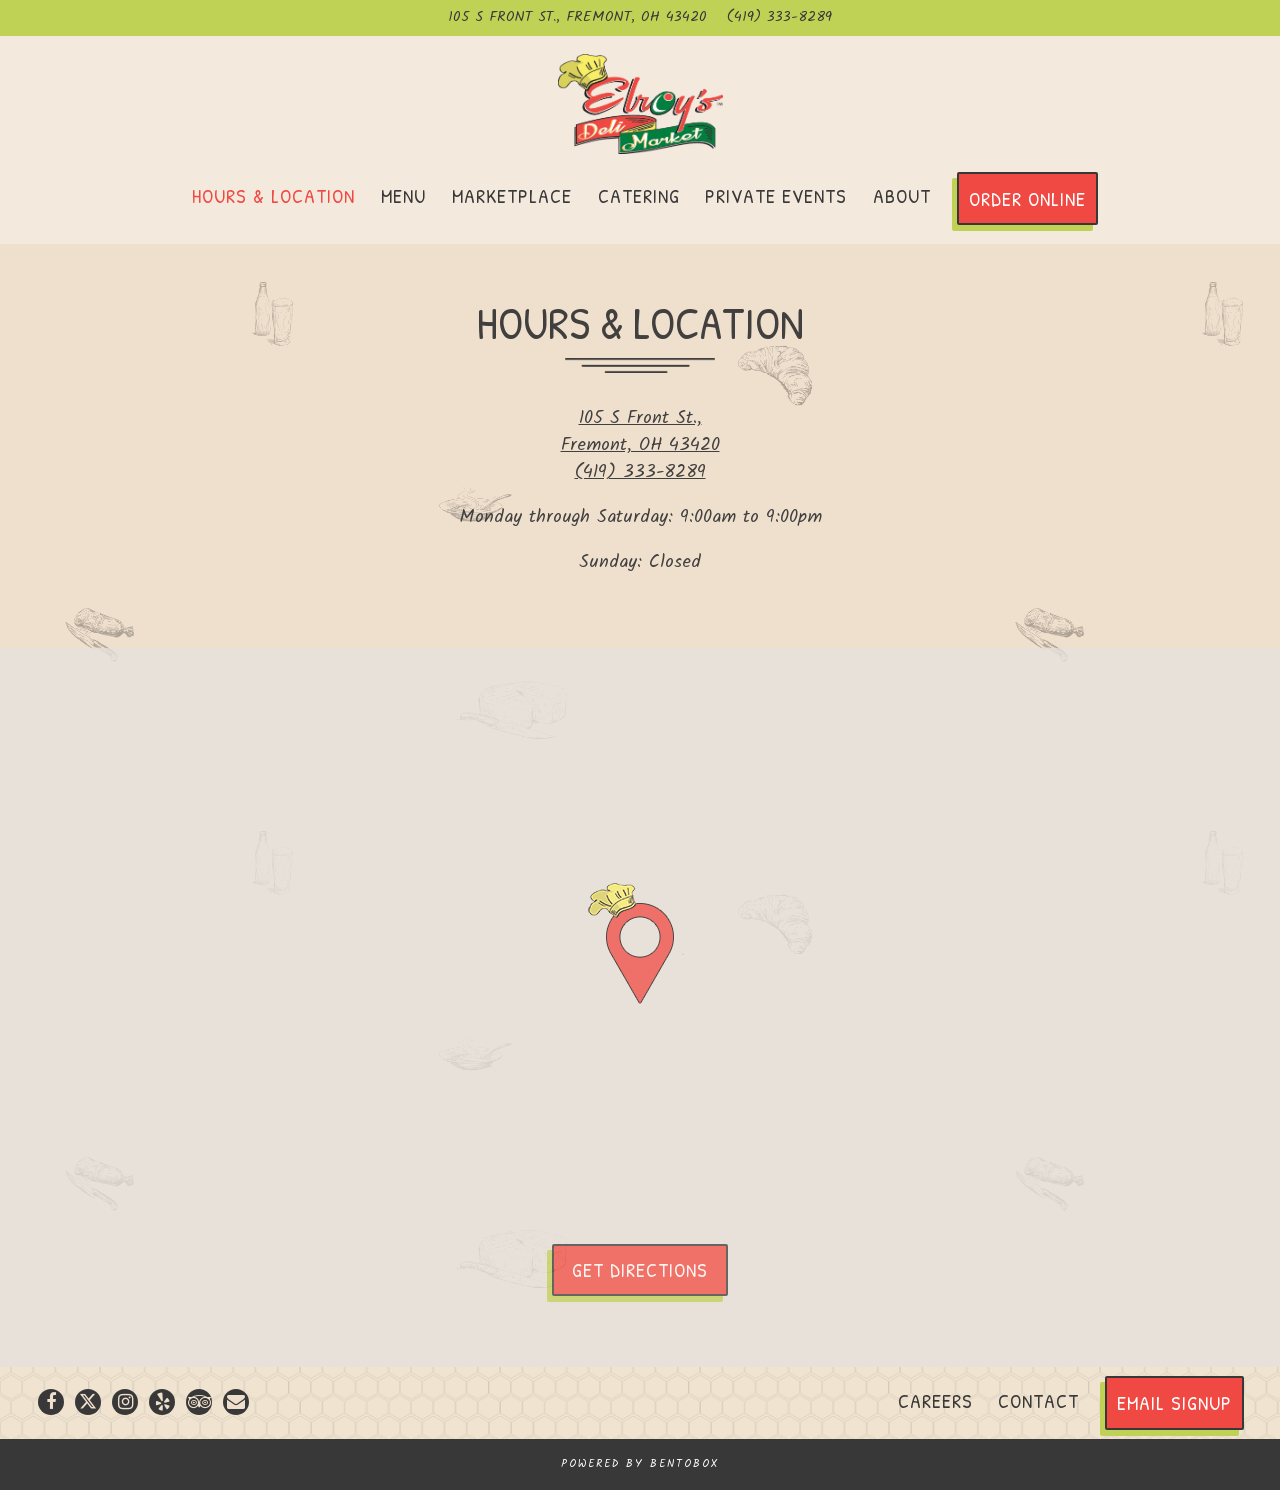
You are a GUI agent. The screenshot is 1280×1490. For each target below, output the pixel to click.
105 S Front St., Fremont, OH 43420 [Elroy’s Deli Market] (640, 432)
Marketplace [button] (512, 195)
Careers (935, 1400)
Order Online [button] (1027, 198)
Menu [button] (403, 195)
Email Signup (1174, 1402)
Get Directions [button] (640, 1269)
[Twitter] (88, 1402)
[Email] (236, 1402)
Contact (1038, 1400)
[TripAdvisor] (199, 1402)
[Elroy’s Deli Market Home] (640, 104)
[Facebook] (51, 1402)
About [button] (902, 195)
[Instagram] (125, 1402)
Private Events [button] (776, 195)
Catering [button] (639, 195)
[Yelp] (162, 1402)
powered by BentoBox (640, 1464)
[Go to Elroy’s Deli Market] (577, 18)
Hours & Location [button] (273, 195)
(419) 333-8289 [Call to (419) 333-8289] (779, 18)
